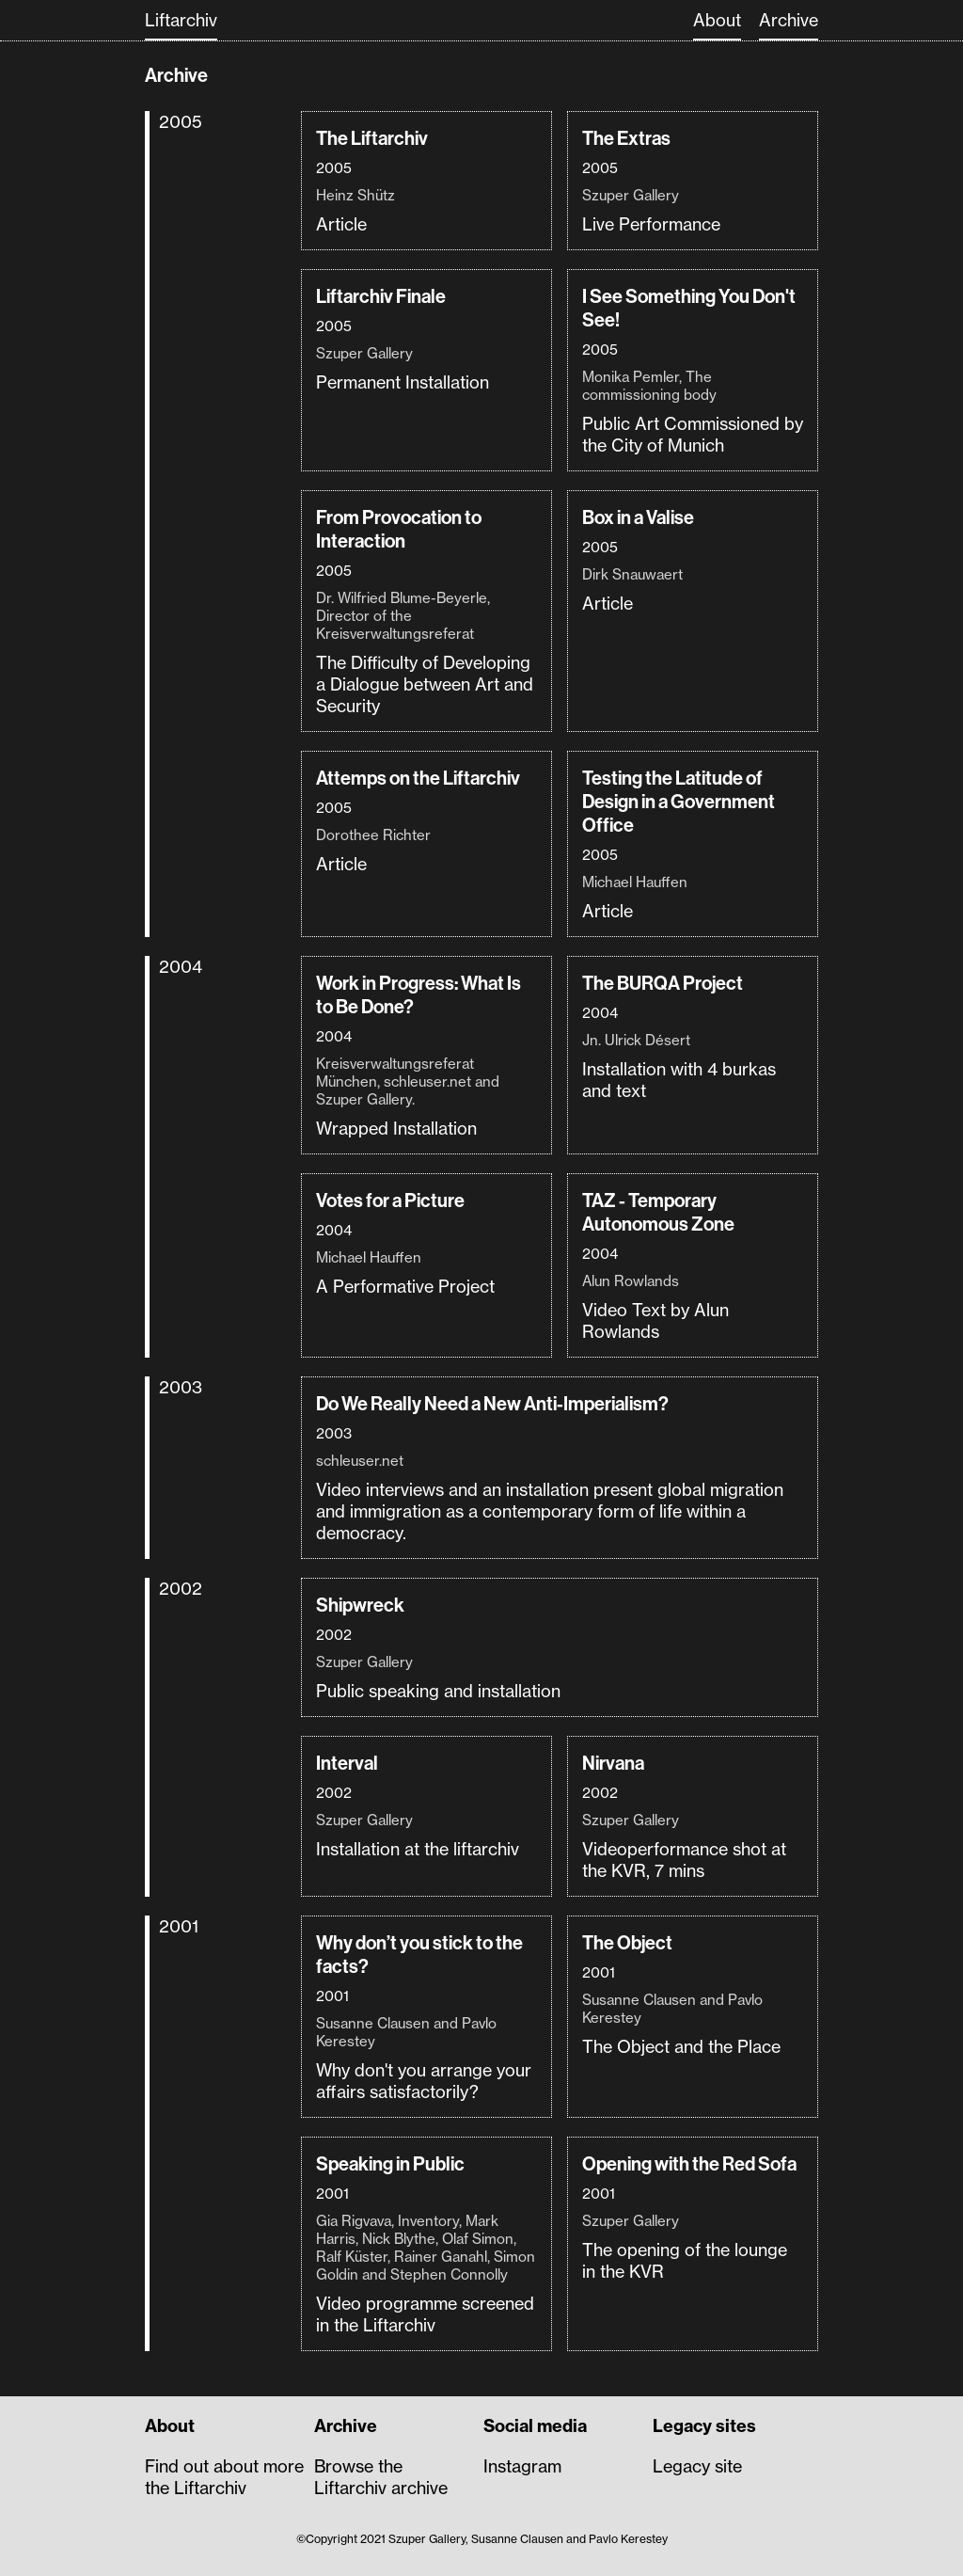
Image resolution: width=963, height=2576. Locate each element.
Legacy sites (704, 2426)
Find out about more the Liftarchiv (224, 2477)
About (717, 20)
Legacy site (697, 2466)
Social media (535, 2426)
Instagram (522, 2466)
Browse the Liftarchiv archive (381, 2477)
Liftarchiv (181, 20)
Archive (788, 20)
